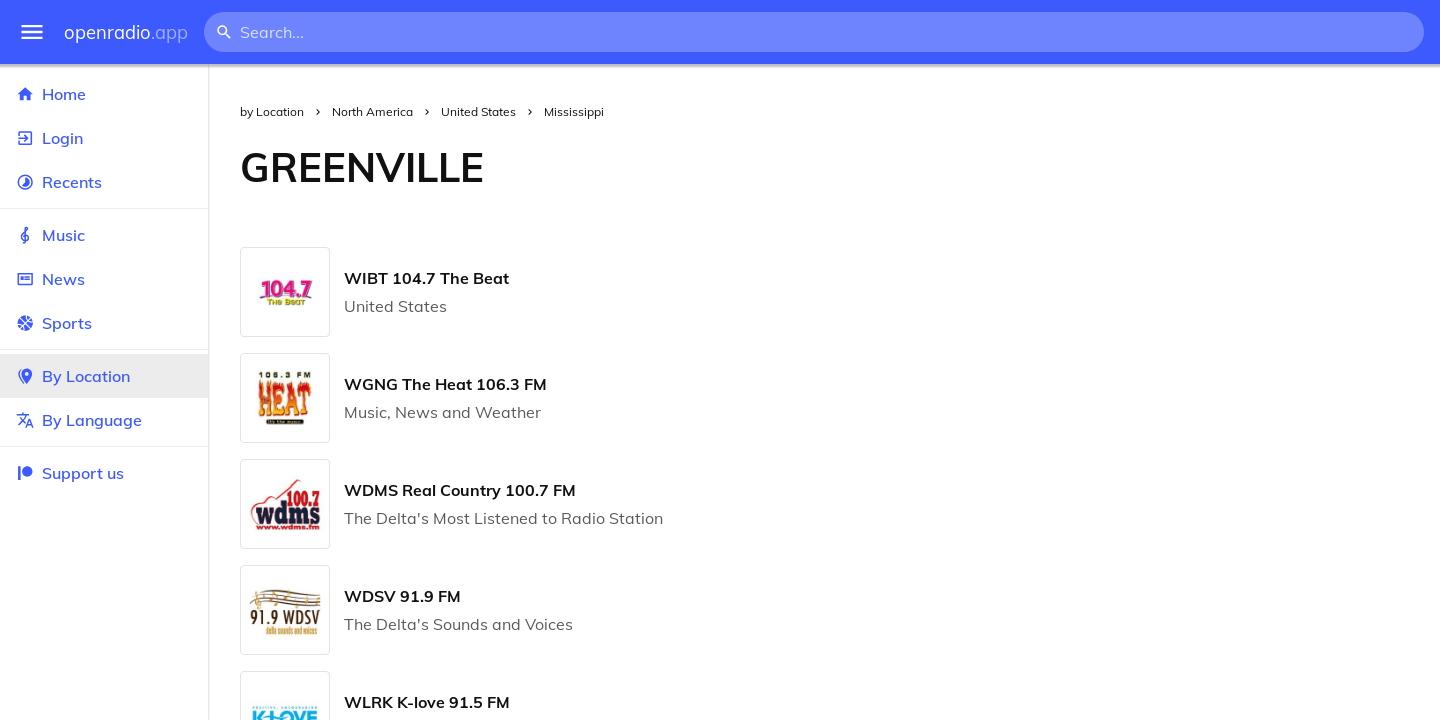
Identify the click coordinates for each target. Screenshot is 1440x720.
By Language (104, 420)
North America (372, 111)
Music (104, 235)
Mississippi (574, 111)
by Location (272, 111)
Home (104, 94)
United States (478, 111)
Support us (70, 473)
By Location (104, 376)
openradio (126, 32)
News (104, 279)
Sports (104, 323)
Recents (104, 182)
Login (104, 138)
